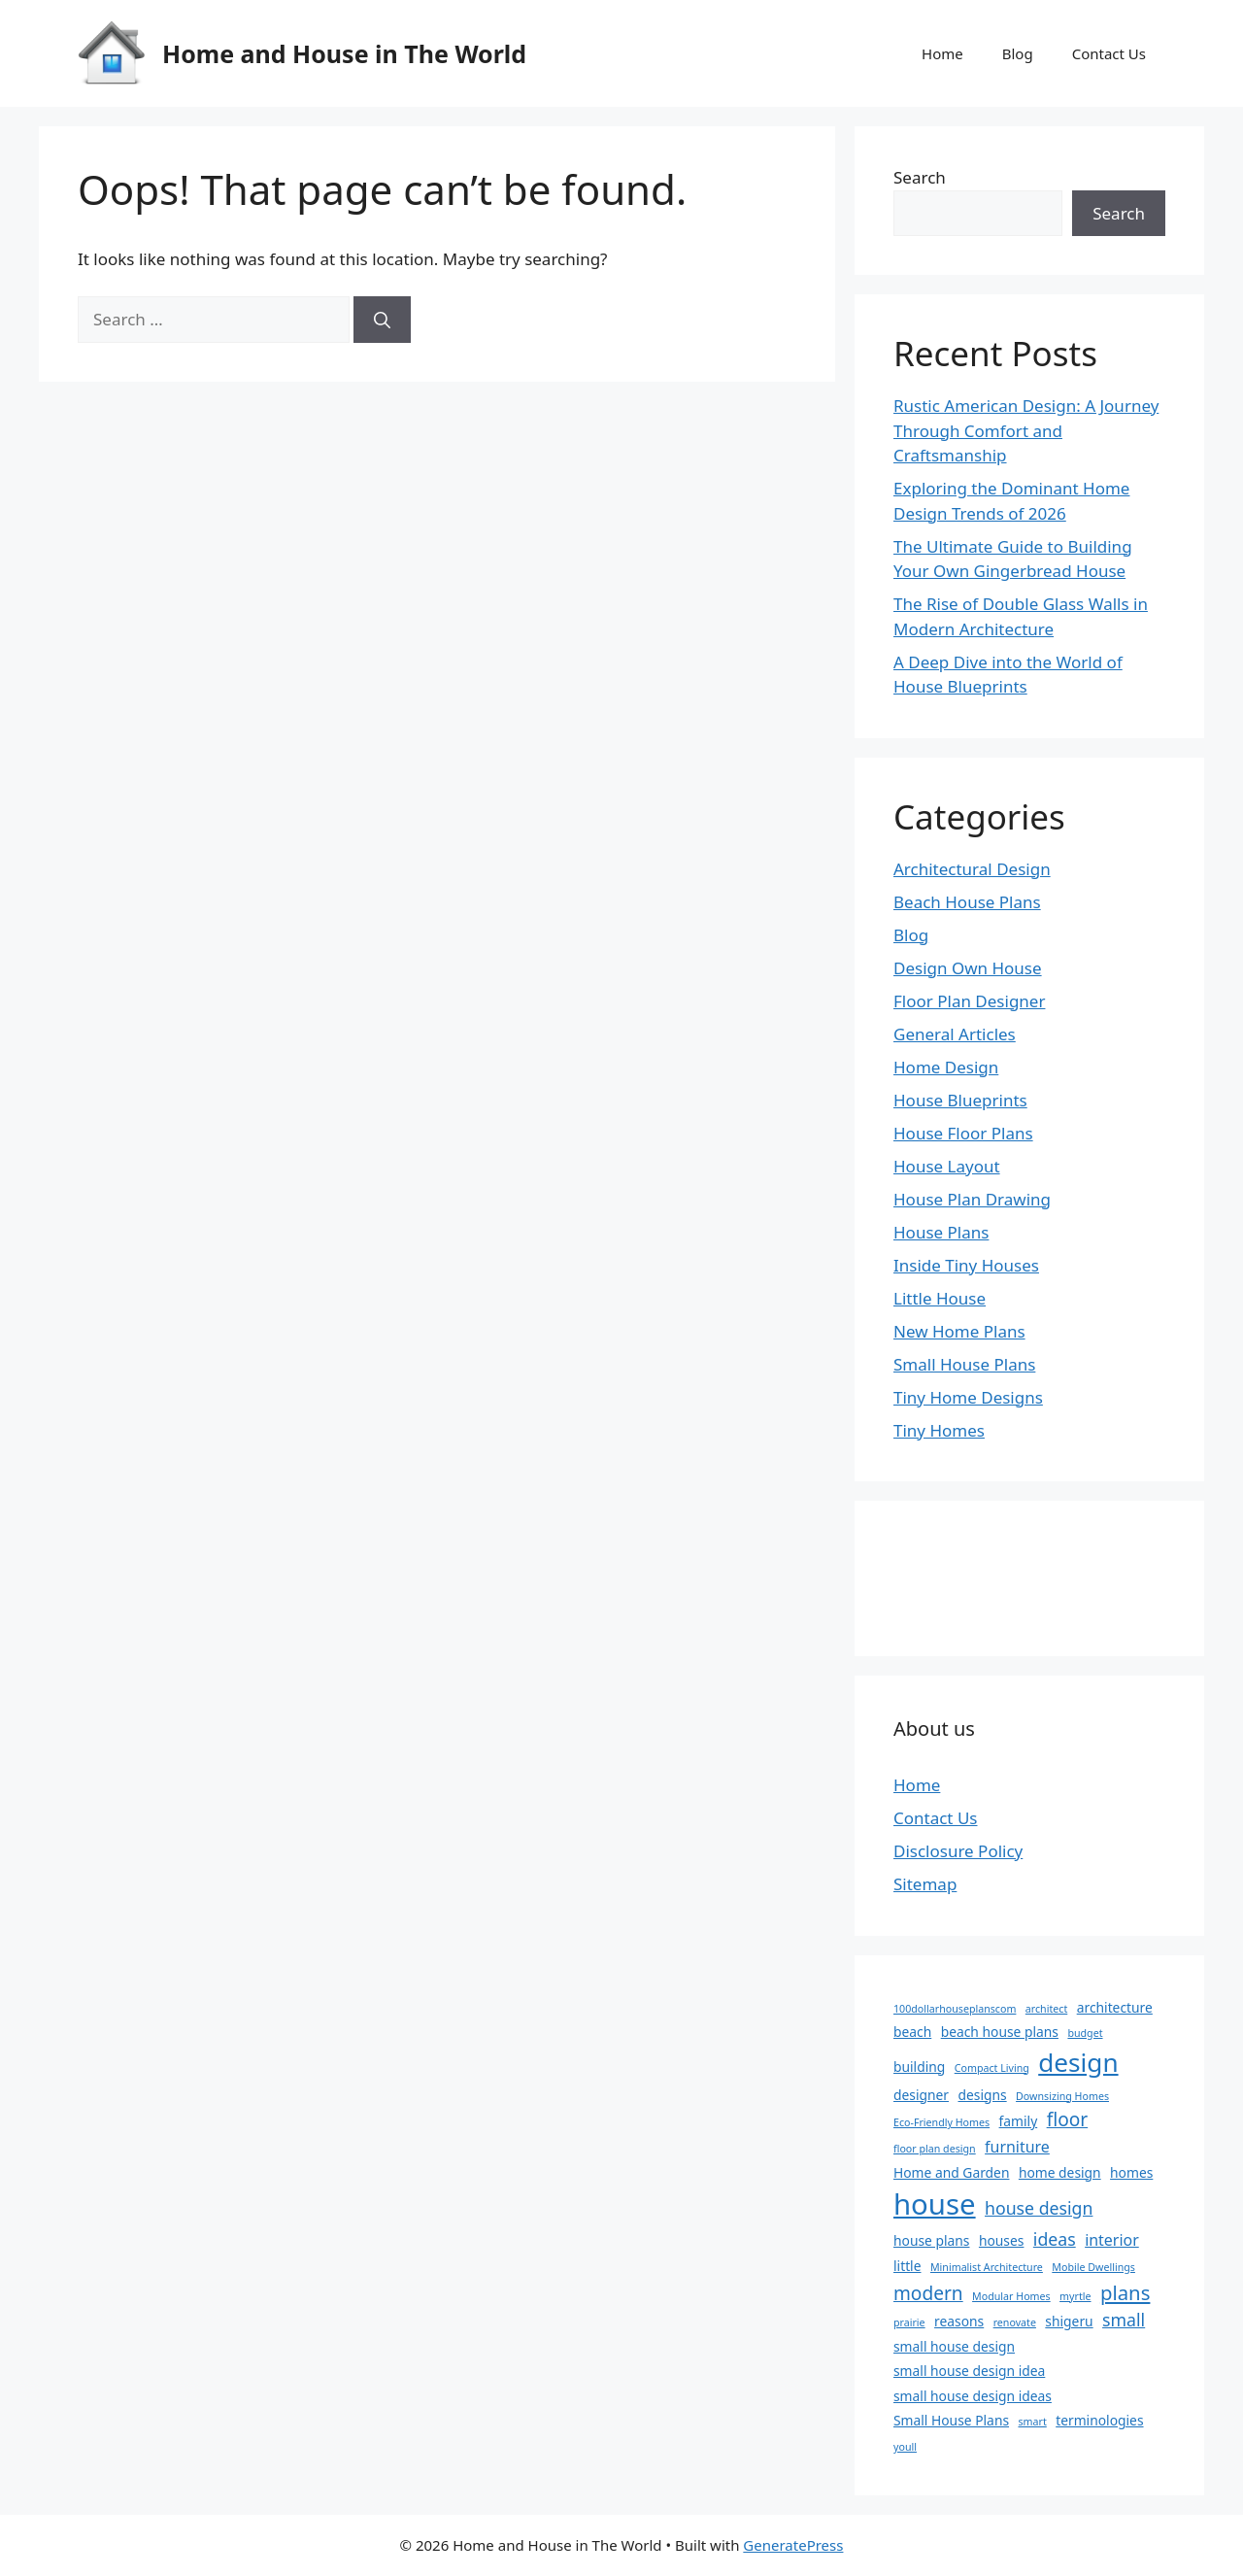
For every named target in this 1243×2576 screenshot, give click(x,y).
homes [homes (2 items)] (1131, 2172)
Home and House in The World (344, 53)
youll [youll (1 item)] (905, 2447)
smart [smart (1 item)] (1032, 2421)
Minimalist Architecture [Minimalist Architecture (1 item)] (986, 2267)
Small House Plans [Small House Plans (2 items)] (951, 2420)
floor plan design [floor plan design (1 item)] (934, 2148)
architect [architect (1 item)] (1046, 2009)
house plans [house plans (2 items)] (931, 2240)
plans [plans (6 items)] (1125, 2292)
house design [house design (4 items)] (1038, 2208)
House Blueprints (960, 1100)
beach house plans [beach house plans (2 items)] (999, 2031)
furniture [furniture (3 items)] (1017, 2146)
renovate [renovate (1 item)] (1014, 2322)
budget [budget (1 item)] (1084, 2033)
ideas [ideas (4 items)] (1054, 2239)
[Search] (382, 319)
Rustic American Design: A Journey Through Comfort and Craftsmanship (1026, 430)
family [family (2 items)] (1018, 2121)
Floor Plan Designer (969, 1001)
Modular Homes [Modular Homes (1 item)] (1011, 2296)
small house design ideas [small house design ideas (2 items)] (972, 2396)
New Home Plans (959, 1331)
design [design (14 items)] (1078, 2062)
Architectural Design (972, 869)
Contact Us (1109, 53)
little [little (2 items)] (907, 2265)
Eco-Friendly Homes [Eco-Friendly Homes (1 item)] (941, 2122)
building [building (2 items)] (919, 2066)
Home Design (945, 1067)
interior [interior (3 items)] (1112, 2240)
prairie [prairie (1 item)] (909, 2322)
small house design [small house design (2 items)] (954, 2346)
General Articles (954, 1034)
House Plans (941, 1232)
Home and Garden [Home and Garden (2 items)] (951, 2172)
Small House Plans (964, 1364)
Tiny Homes (939, 1430)
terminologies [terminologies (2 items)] (1099, 2420)
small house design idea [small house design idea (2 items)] (969, 2370)
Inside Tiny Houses (966, 1265)
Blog (1017, 53)
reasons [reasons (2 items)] (959, 2321)
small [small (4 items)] (1123, 2319)
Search (919, 177)
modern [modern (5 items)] (928, 2293)
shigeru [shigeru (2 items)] (1068, 2321)
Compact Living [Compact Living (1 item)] (992, 2068)
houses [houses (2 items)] (1002, 2240)
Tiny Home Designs (968, 1397)
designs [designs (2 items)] (981, 2094)
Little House (939, 1298)
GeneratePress (793, 2545)
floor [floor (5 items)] (1068, 2119)
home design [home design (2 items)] (1060, 2172)
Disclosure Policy (958, 1851)
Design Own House (967, 968)
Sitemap (925, 1884)
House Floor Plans (963, 1133)
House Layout (946, 1166)
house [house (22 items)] (934, 2204)
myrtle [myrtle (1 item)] (1075, 2296)
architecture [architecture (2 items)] (1115, 2007)
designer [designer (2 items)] (921, 2094)
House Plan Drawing (972, 1199)
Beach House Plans (967, 902)
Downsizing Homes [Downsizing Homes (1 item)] (1062, 2096)
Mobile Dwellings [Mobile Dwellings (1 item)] (1093, 2267)
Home (942, 53)
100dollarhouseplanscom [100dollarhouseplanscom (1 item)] (954, 2009)
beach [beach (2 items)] (912, 2031)
